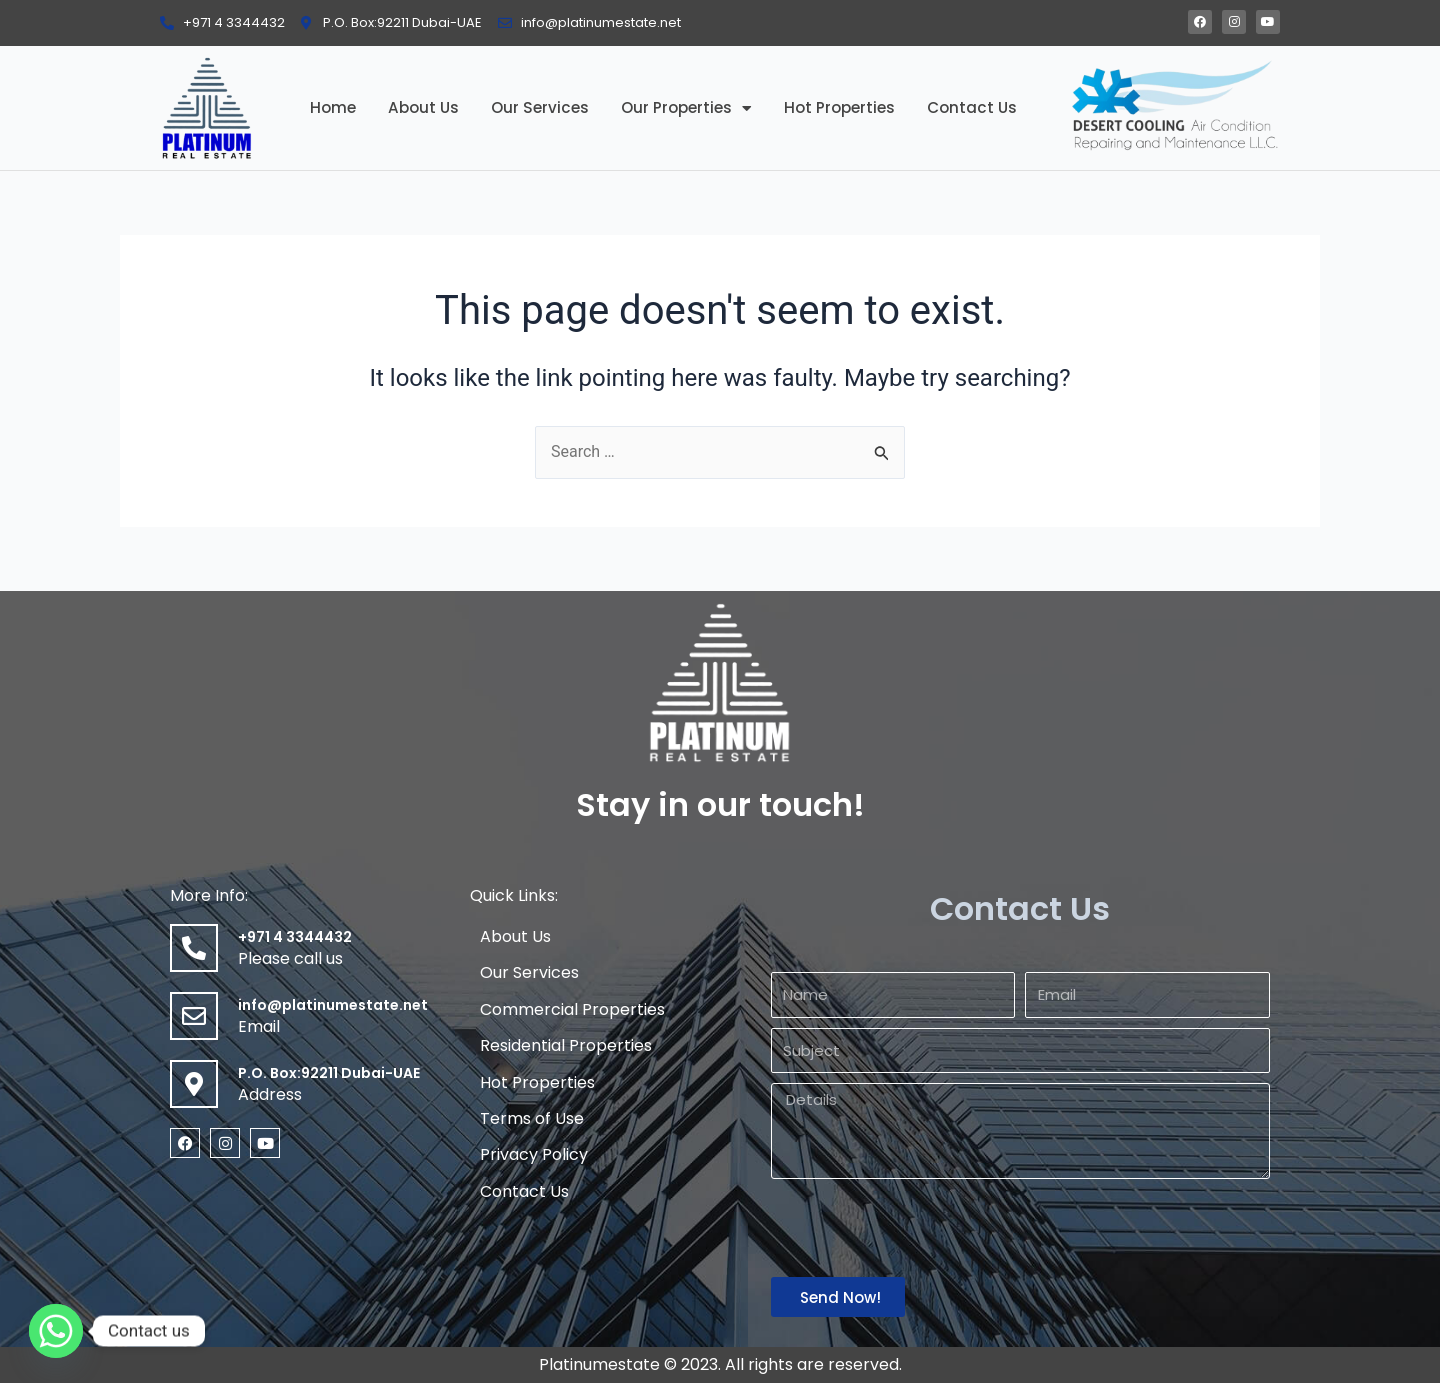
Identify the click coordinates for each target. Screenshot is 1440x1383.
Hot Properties (839, 107)
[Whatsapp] (56, 1331)
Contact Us (972, 107)
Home (333, 107)
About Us (423, 107)
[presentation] (923, 1228)
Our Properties (686, 108)
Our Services (540, 107)
